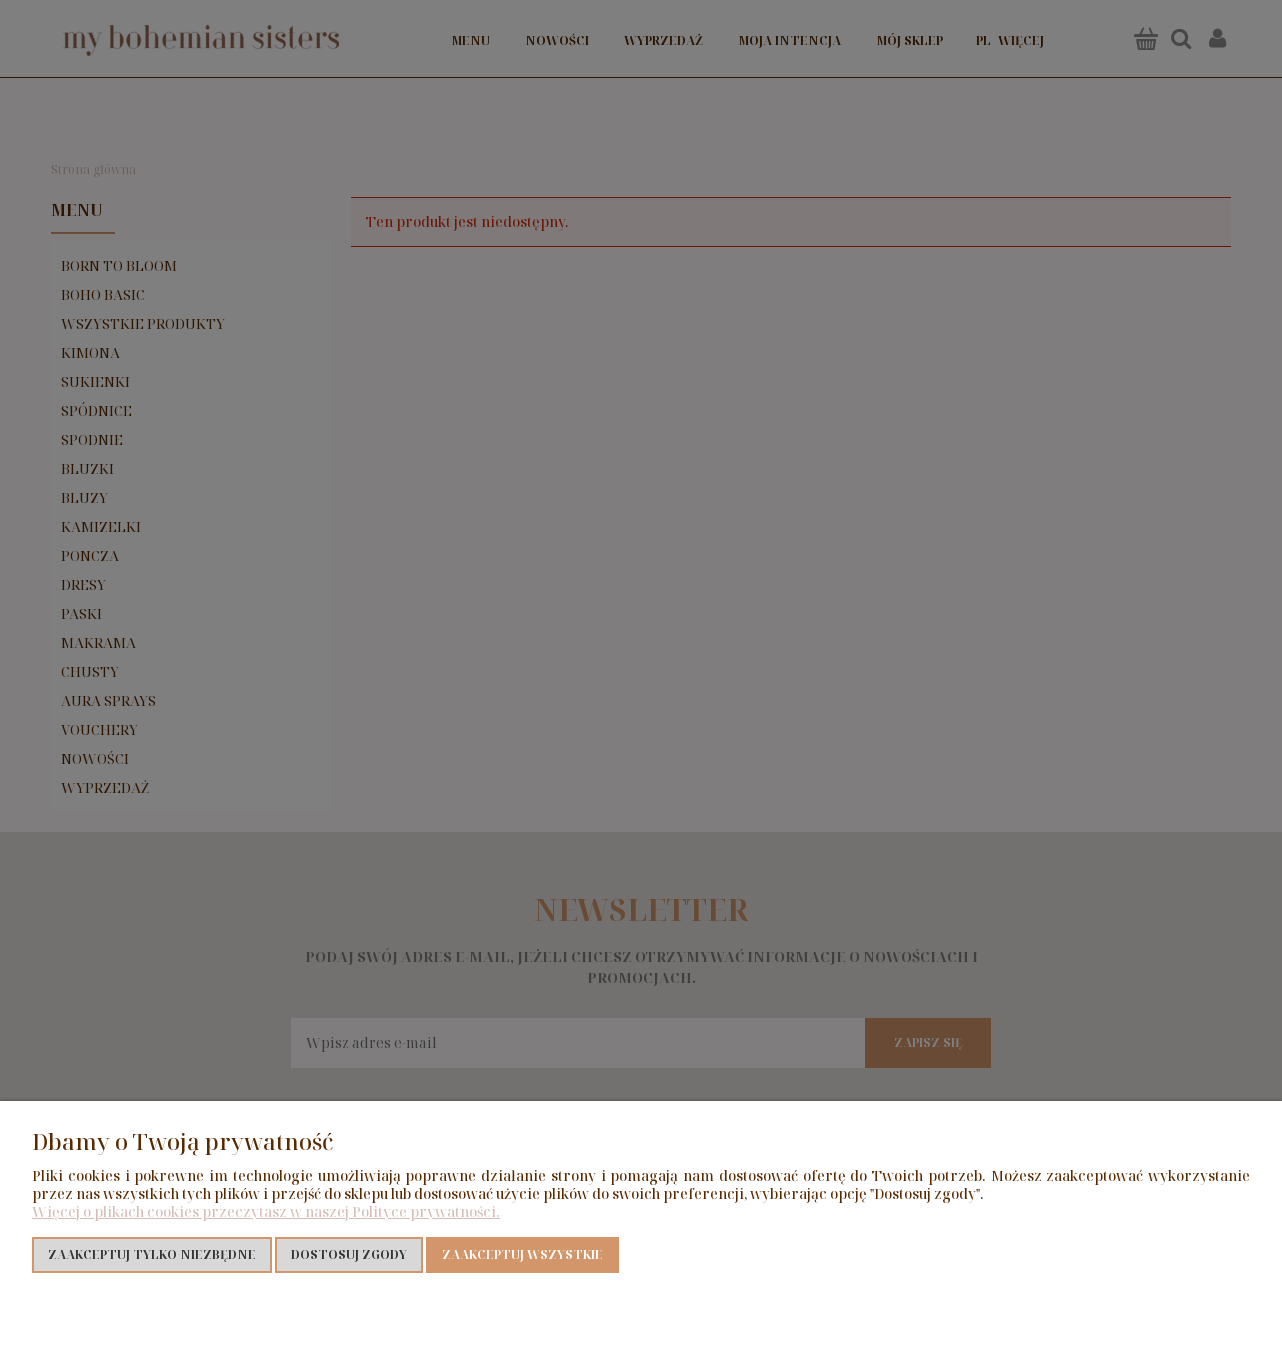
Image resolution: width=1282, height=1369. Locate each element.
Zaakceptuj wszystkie (522, 1254)
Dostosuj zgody (349, 1254)
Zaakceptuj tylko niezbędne (152, 1254)
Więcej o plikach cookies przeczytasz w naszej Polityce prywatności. (266, 1211)
